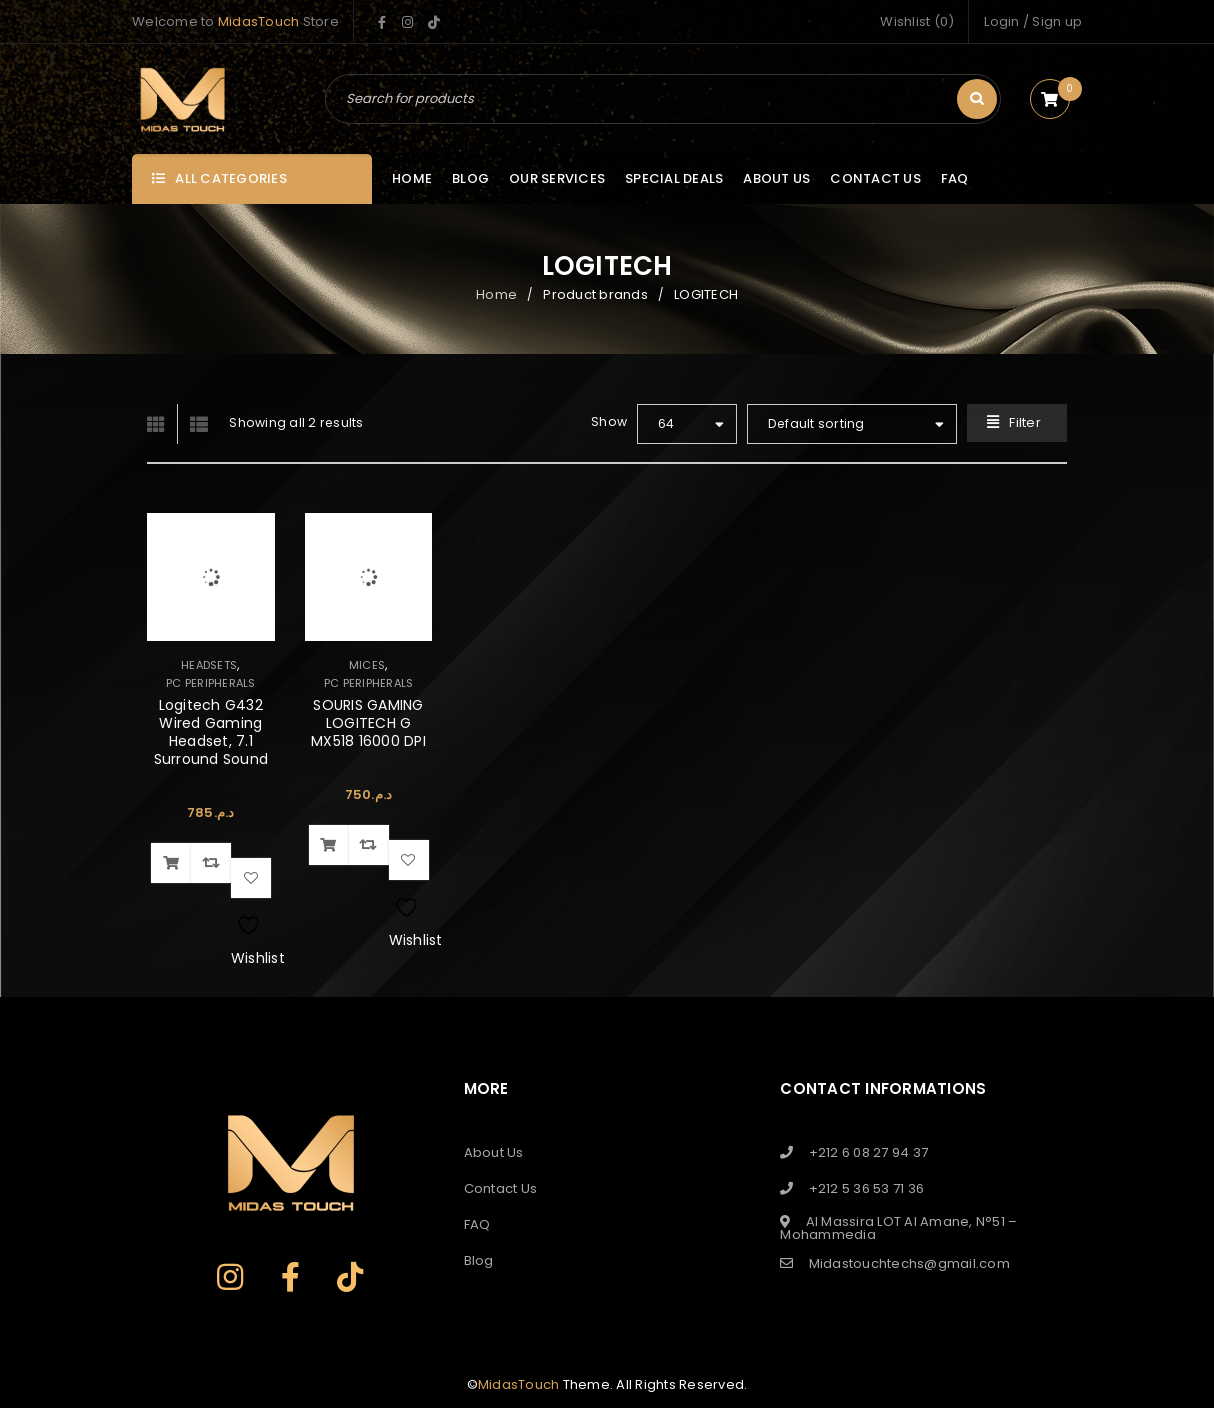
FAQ (477, 1224)
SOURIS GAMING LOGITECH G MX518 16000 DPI (368, 723)
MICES (367, 665)
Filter (1025, 422)
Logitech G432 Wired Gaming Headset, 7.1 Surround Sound (211, 732)
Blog (479, 1260)
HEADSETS (209, 665)
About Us (494, 1152)
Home (496, 294)
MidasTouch (259, 21)
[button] (171, 863)
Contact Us (501, 1188)
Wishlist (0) (917, 21)
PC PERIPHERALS (211, 683)
